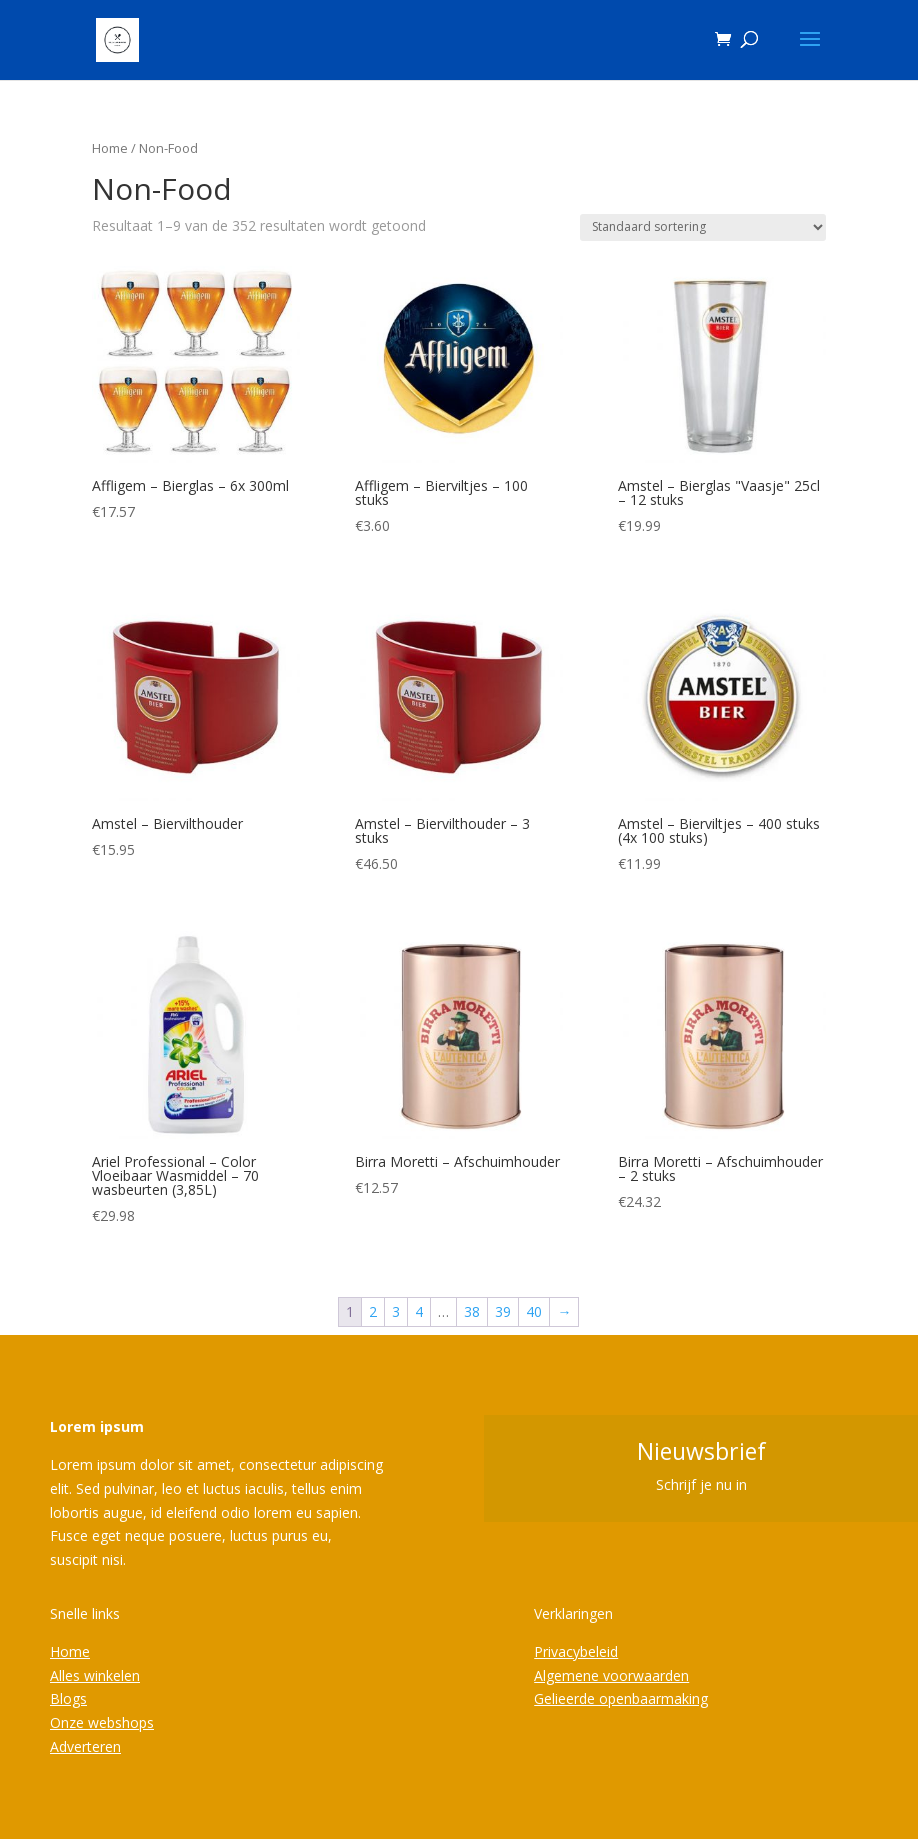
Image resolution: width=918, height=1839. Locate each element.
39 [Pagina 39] (503, 1311)
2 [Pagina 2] (373, 1311)
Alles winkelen (95, 1675)
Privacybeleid (576, 1651)
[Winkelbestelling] (703, 227)
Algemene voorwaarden (611, 1675)
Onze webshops (102, 1722)
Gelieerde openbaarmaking (621, 1698)
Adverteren (85, 1746)
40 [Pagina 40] (534, 1311)
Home (110, 148)
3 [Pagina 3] (396, 1311)
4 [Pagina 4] (419, 1311)
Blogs (68, 1698)
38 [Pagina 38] (472, 1311)
